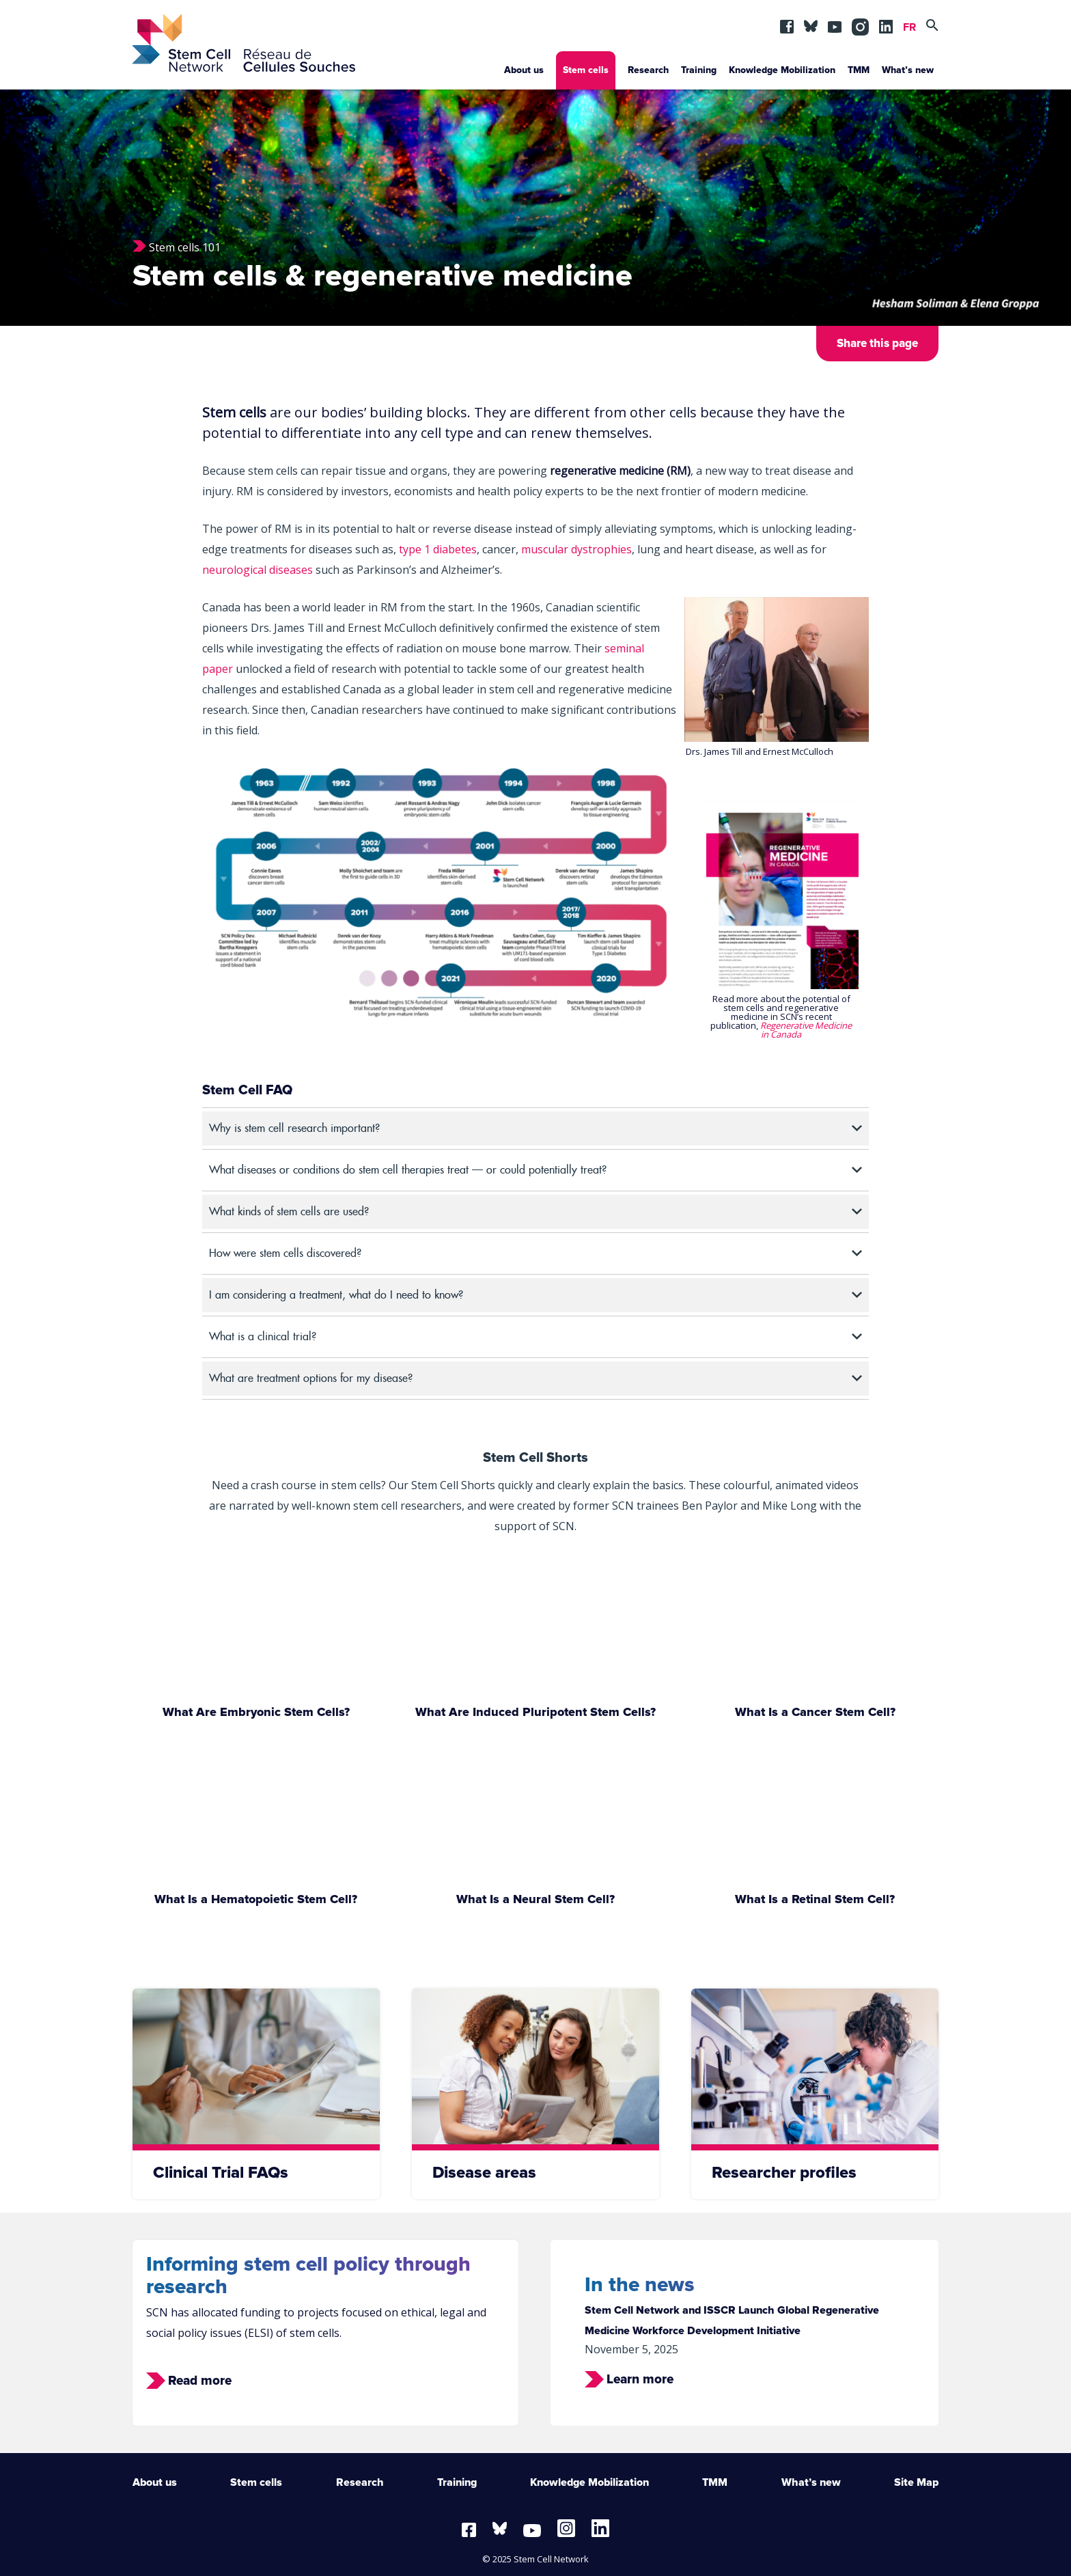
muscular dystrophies (576, 549)
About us (524, 70)
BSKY (811, 23)
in (858, 23)
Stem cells (586, 70)
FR (909, 27)
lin (886, 23)
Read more (200, 2380)
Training (699, 70)
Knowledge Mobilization (782, 70)
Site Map (916, 2482)
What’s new (908, 70)
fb (787, 23)
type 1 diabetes (438, 549)
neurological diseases (257, 569)
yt (835, 23)
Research (648, 70)
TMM (859, 70)
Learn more (640, 2379)
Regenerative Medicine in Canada (806, 1029)
